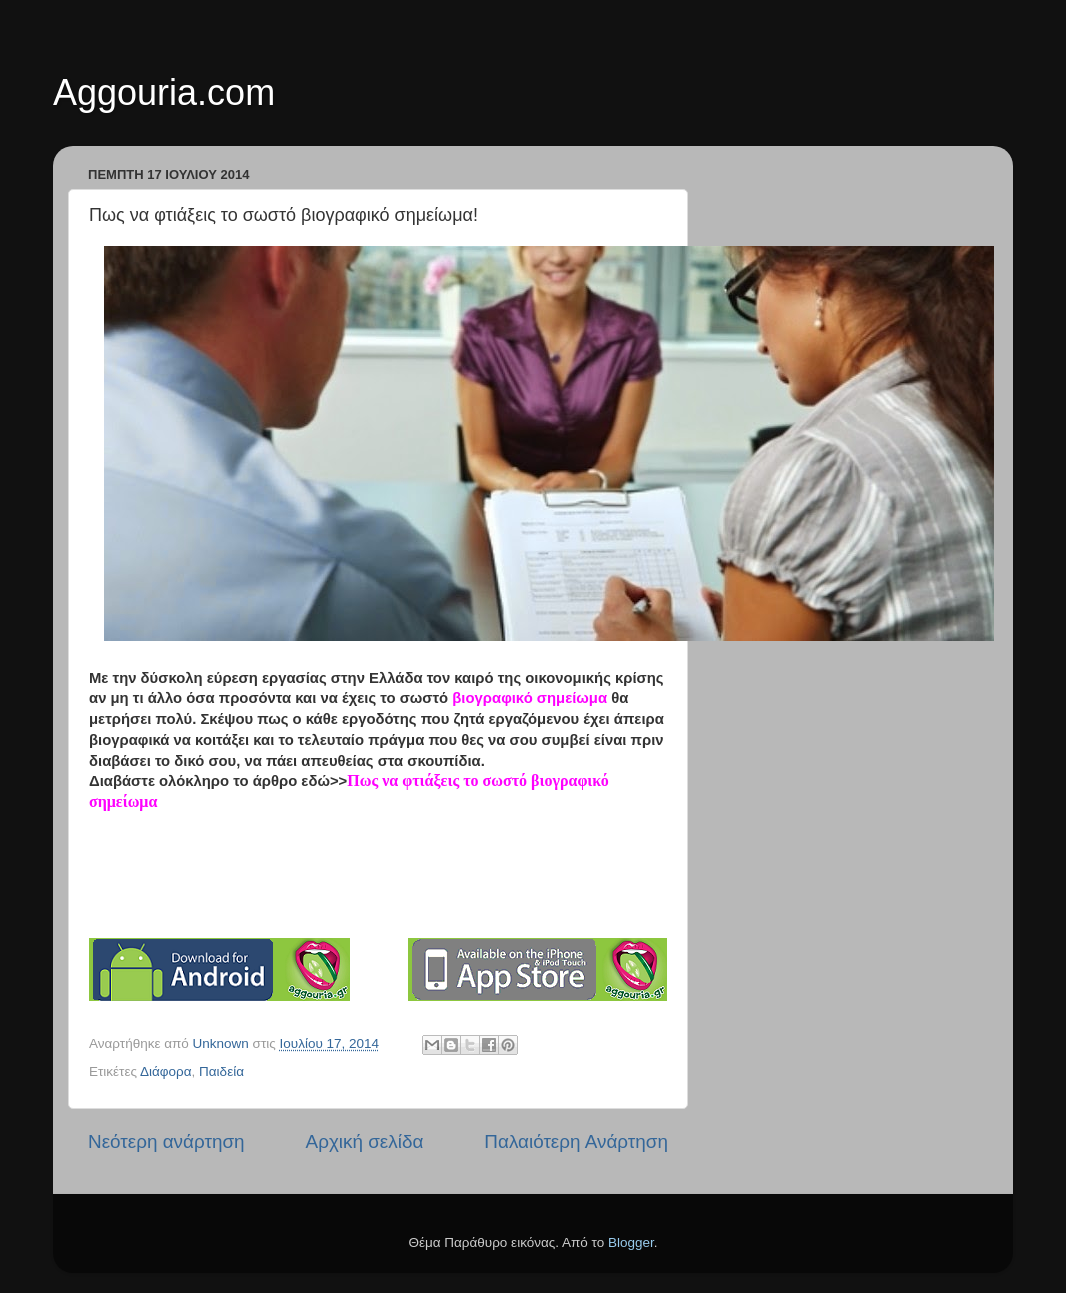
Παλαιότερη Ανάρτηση (576, 1141)
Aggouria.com (164, 92)
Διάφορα (166, 1071)
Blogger (631, 1242)
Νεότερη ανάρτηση (166, 1141)
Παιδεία (221, 1071)
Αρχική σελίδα (365, 1141)
